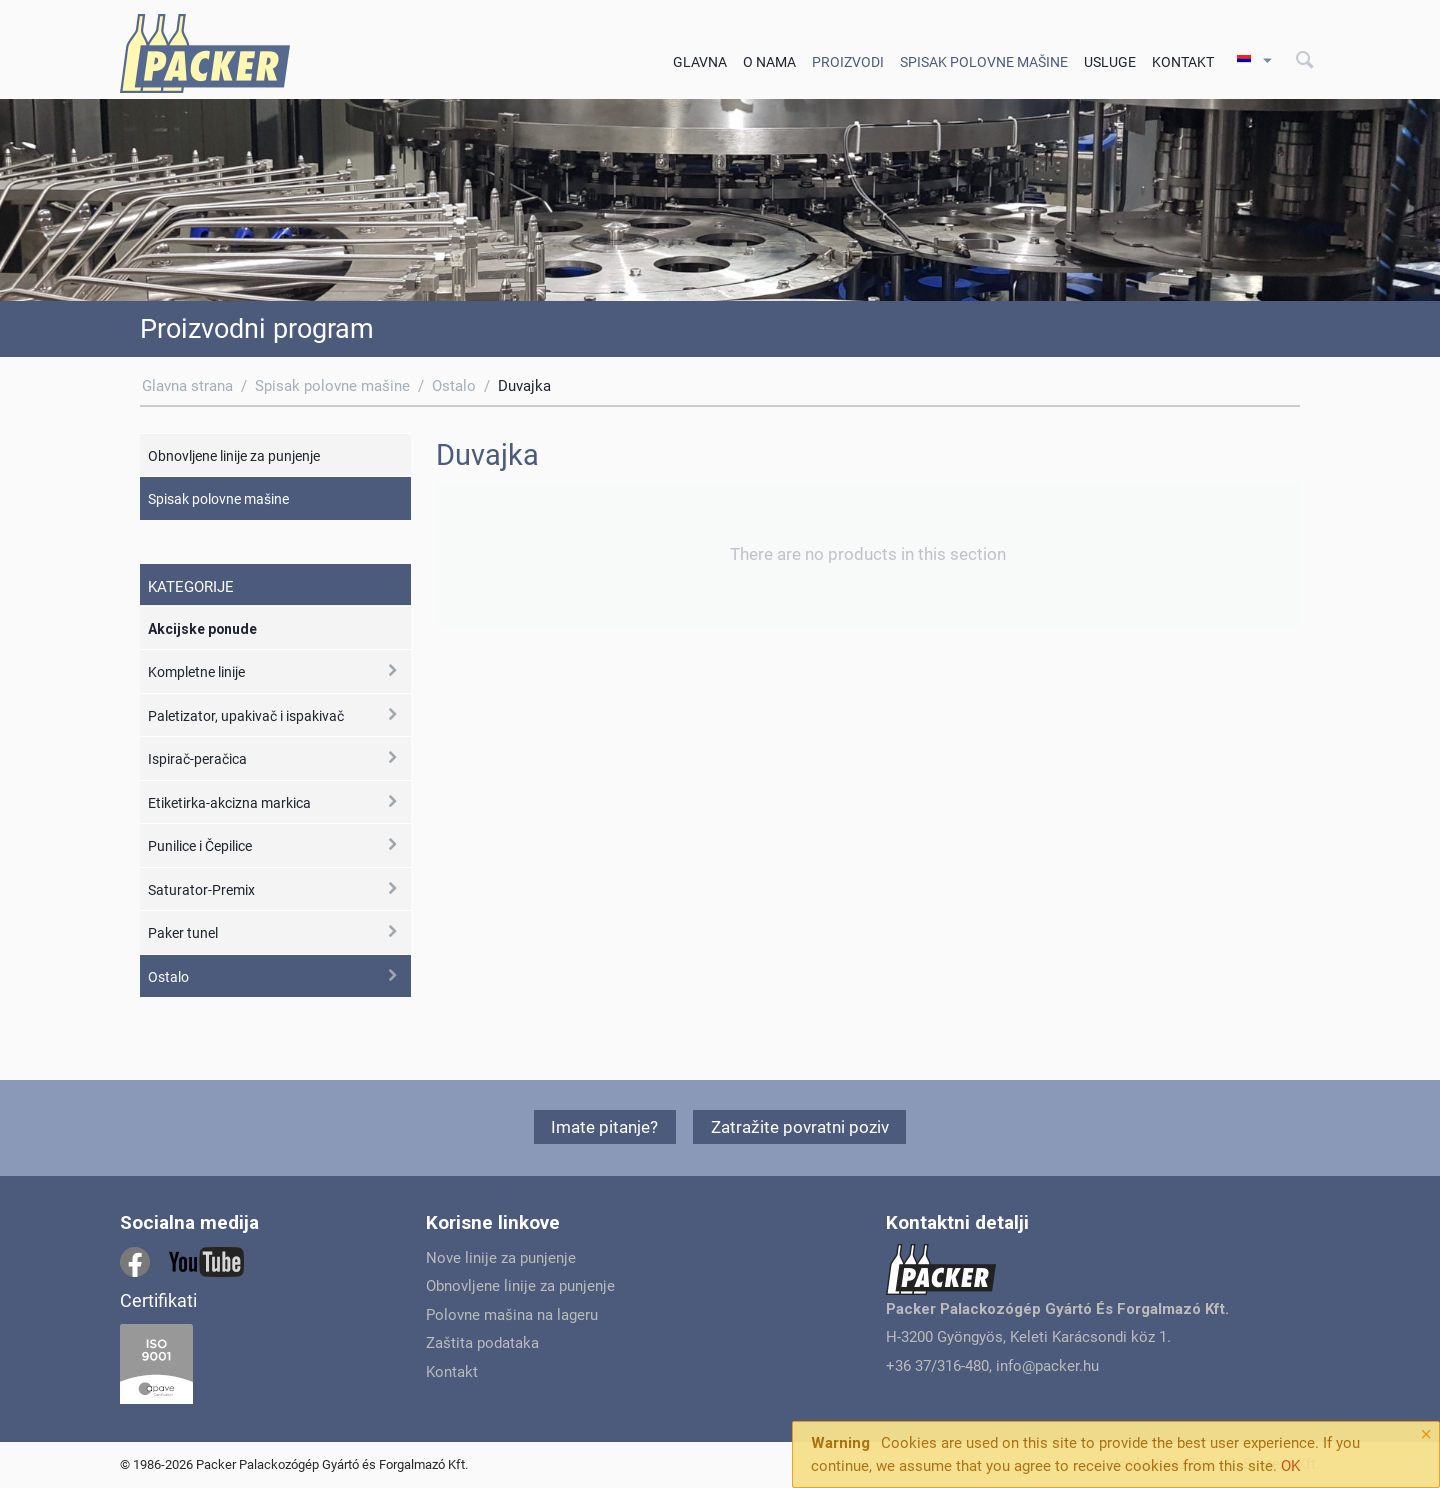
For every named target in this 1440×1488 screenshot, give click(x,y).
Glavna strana (187, 386)
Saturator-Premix (201, 890)
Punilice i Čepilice (200, 846)
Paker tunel (183, 933)
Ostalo (454, 386)
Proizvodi (848, 62)
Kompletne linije (196, 672)
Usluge (1110, 62)
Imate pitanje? (604, 1127)
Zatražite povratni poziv (800, 1127)
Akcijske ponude (202, 629)
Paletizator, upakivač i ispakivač (246, 716)
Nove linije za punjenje (501, 1258)
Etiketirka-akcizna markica (229, 803)
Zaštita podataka (482, 1343)
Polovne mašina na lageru (512, 1315)
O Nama (769, 62)
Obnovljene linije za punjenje (234, 456)
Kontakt (1183, 62)
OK (1290, 1466)
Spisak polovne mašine (984, 62)
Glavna (700, 62)
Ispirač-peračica (197, 759)
